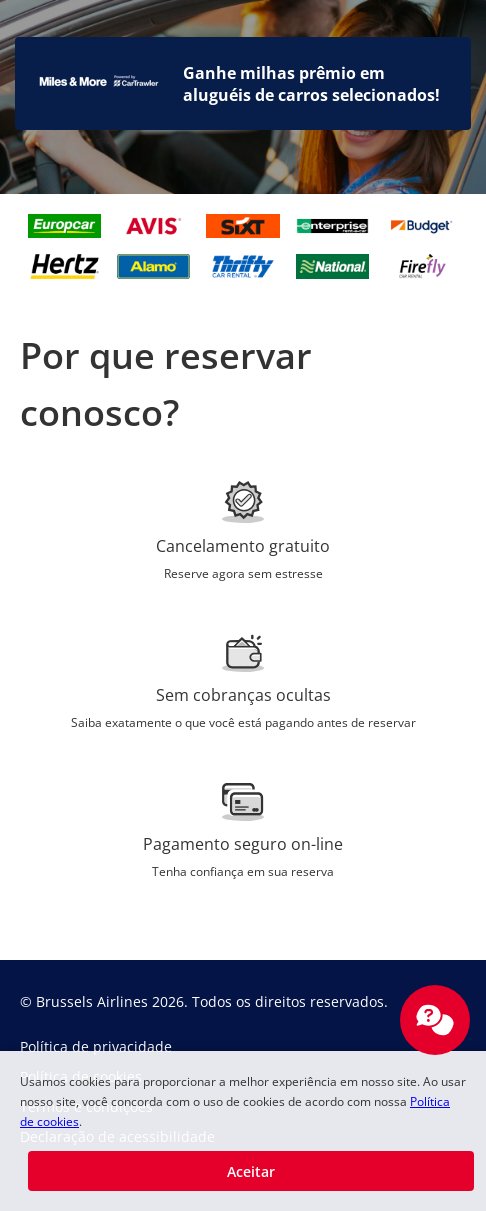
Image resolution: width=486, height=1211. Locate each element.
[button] (251, 1171)
